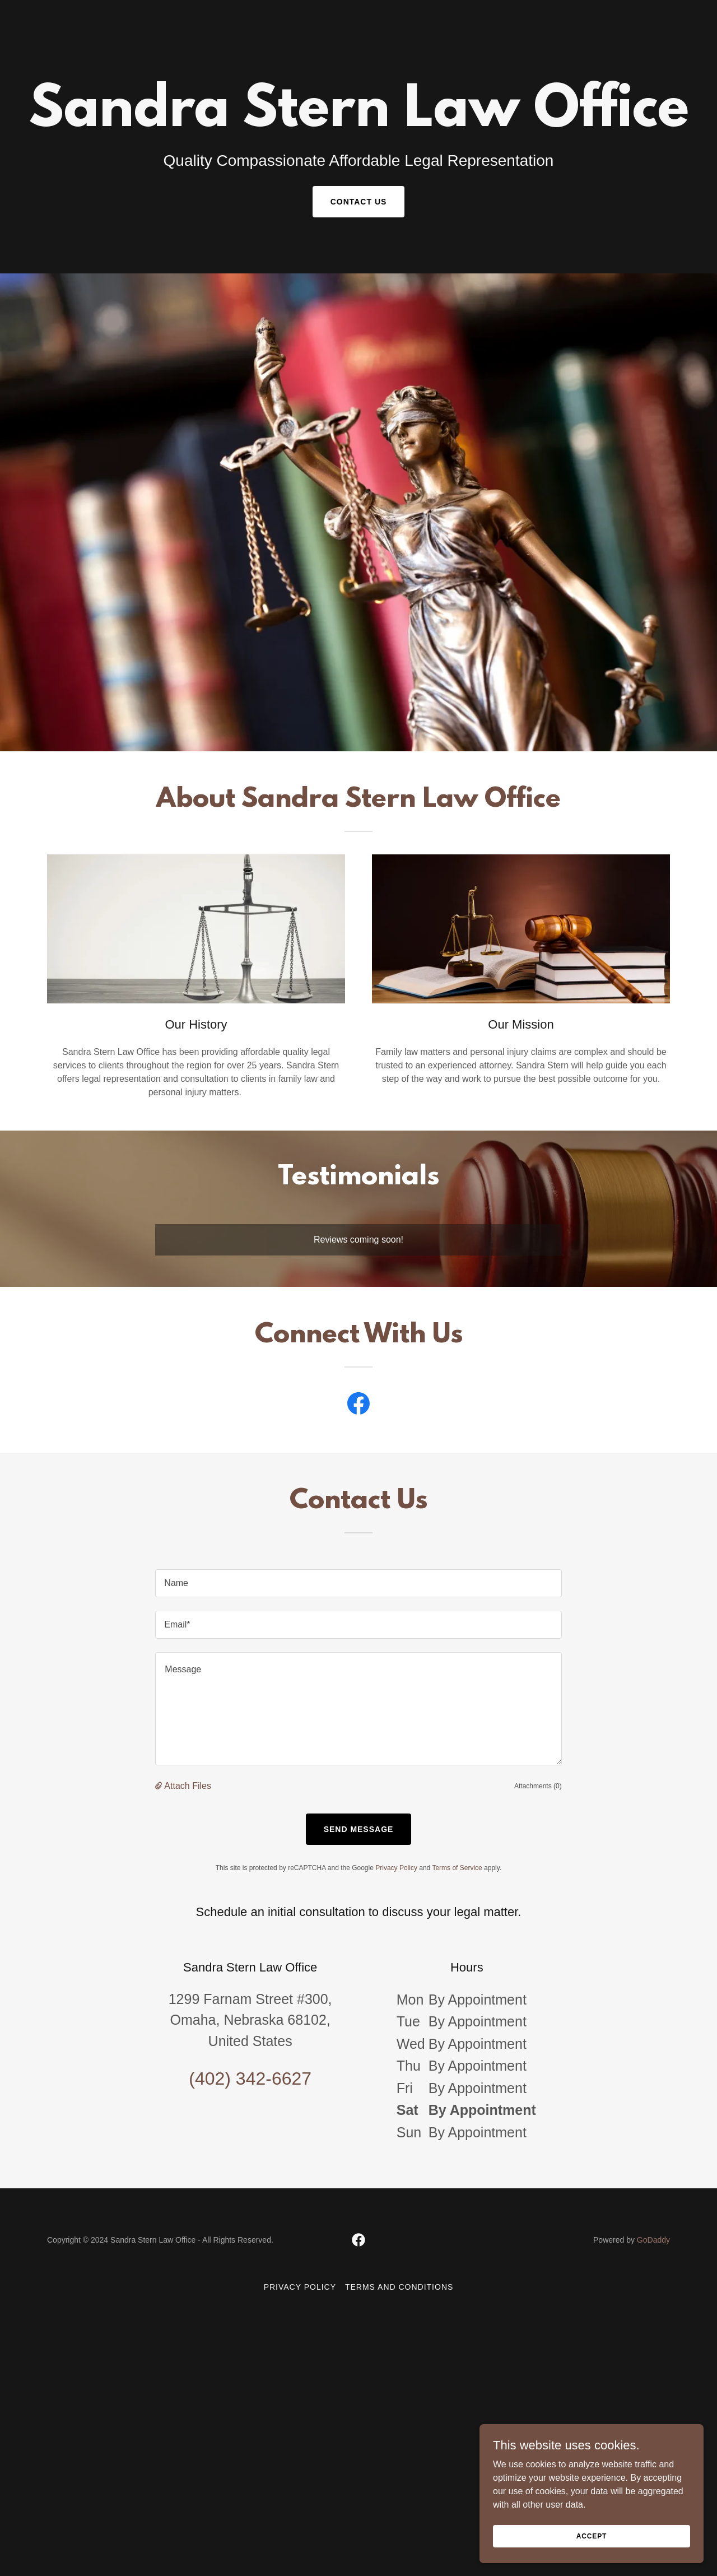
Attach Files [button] (187, 1786)
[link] (358, 35)
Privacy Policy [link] (396, 1868)
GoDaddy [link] (653, 2239)
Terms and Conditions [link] (399, 2286)
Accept (591, 2536)
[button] (159, 1786)
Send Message (359, 1829)
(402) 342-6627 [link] (250, 2078)
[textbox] (358, 1583)
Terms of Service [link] (457, 1868)
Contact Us (358, 201)
